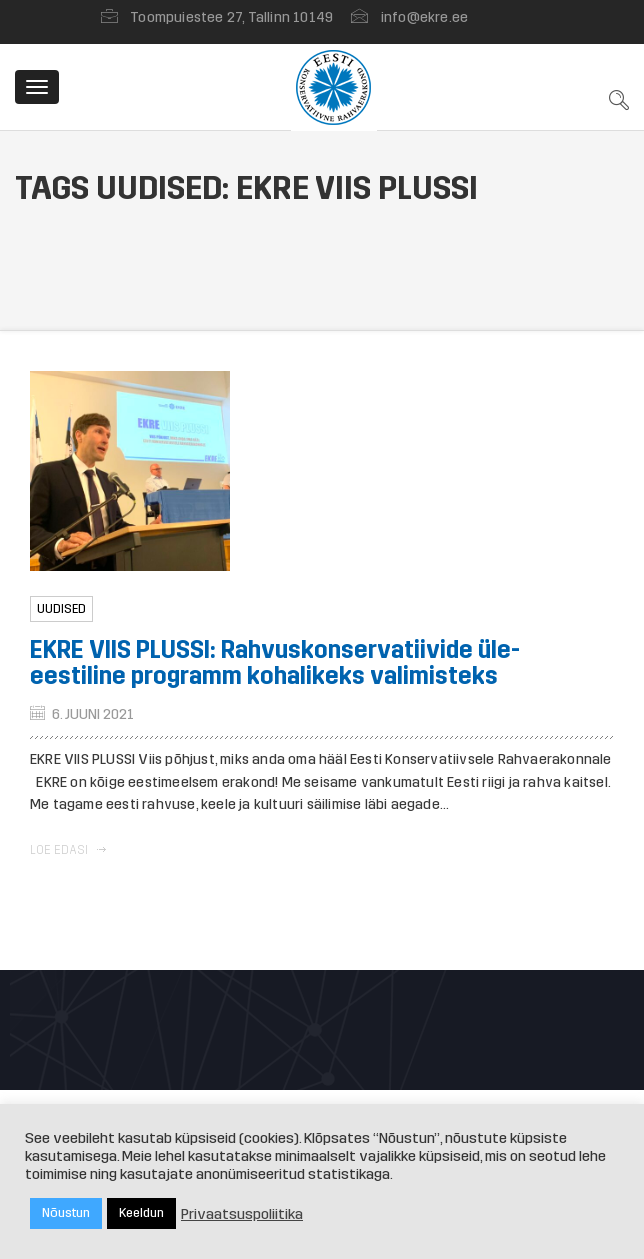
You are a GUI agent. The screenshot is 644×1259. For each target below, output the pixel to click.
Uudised (61, 609)
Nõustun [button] (66, 1213)
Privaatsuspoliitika (242, 1214)
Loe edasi (68, 850)
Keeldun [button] (141, 1213)
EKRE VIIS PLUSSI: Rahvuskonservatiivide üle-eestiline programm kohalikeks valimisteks (275, 663)
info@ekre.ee (424, 17)
